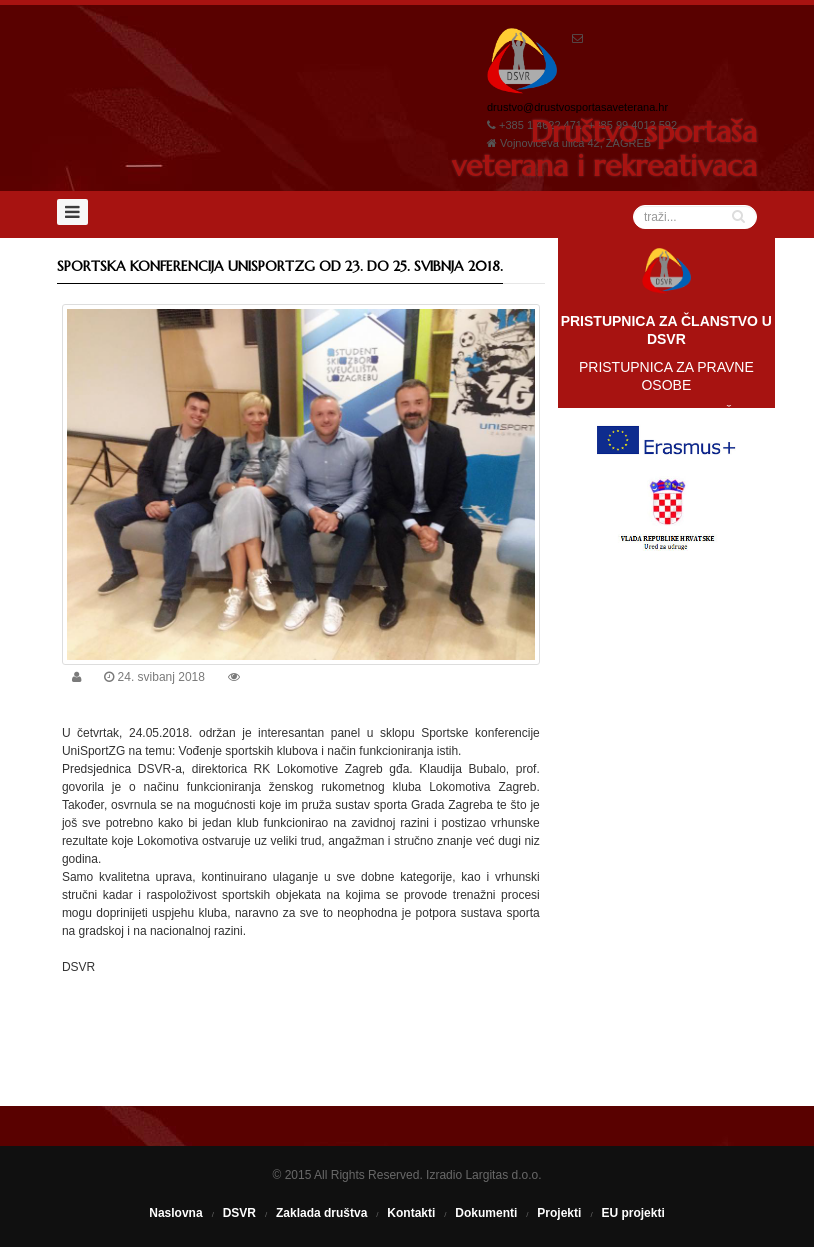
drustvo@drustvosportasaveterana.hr (577, 107)
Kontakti (411, 1213)
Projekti (559, 1213)
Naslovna (175, 1213)
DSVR (239, 1213)
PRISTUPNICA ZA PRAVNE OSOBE (666, 376)
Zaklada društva (321, 1213)
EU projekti (632, 1213)
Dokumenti (486, 1213)
